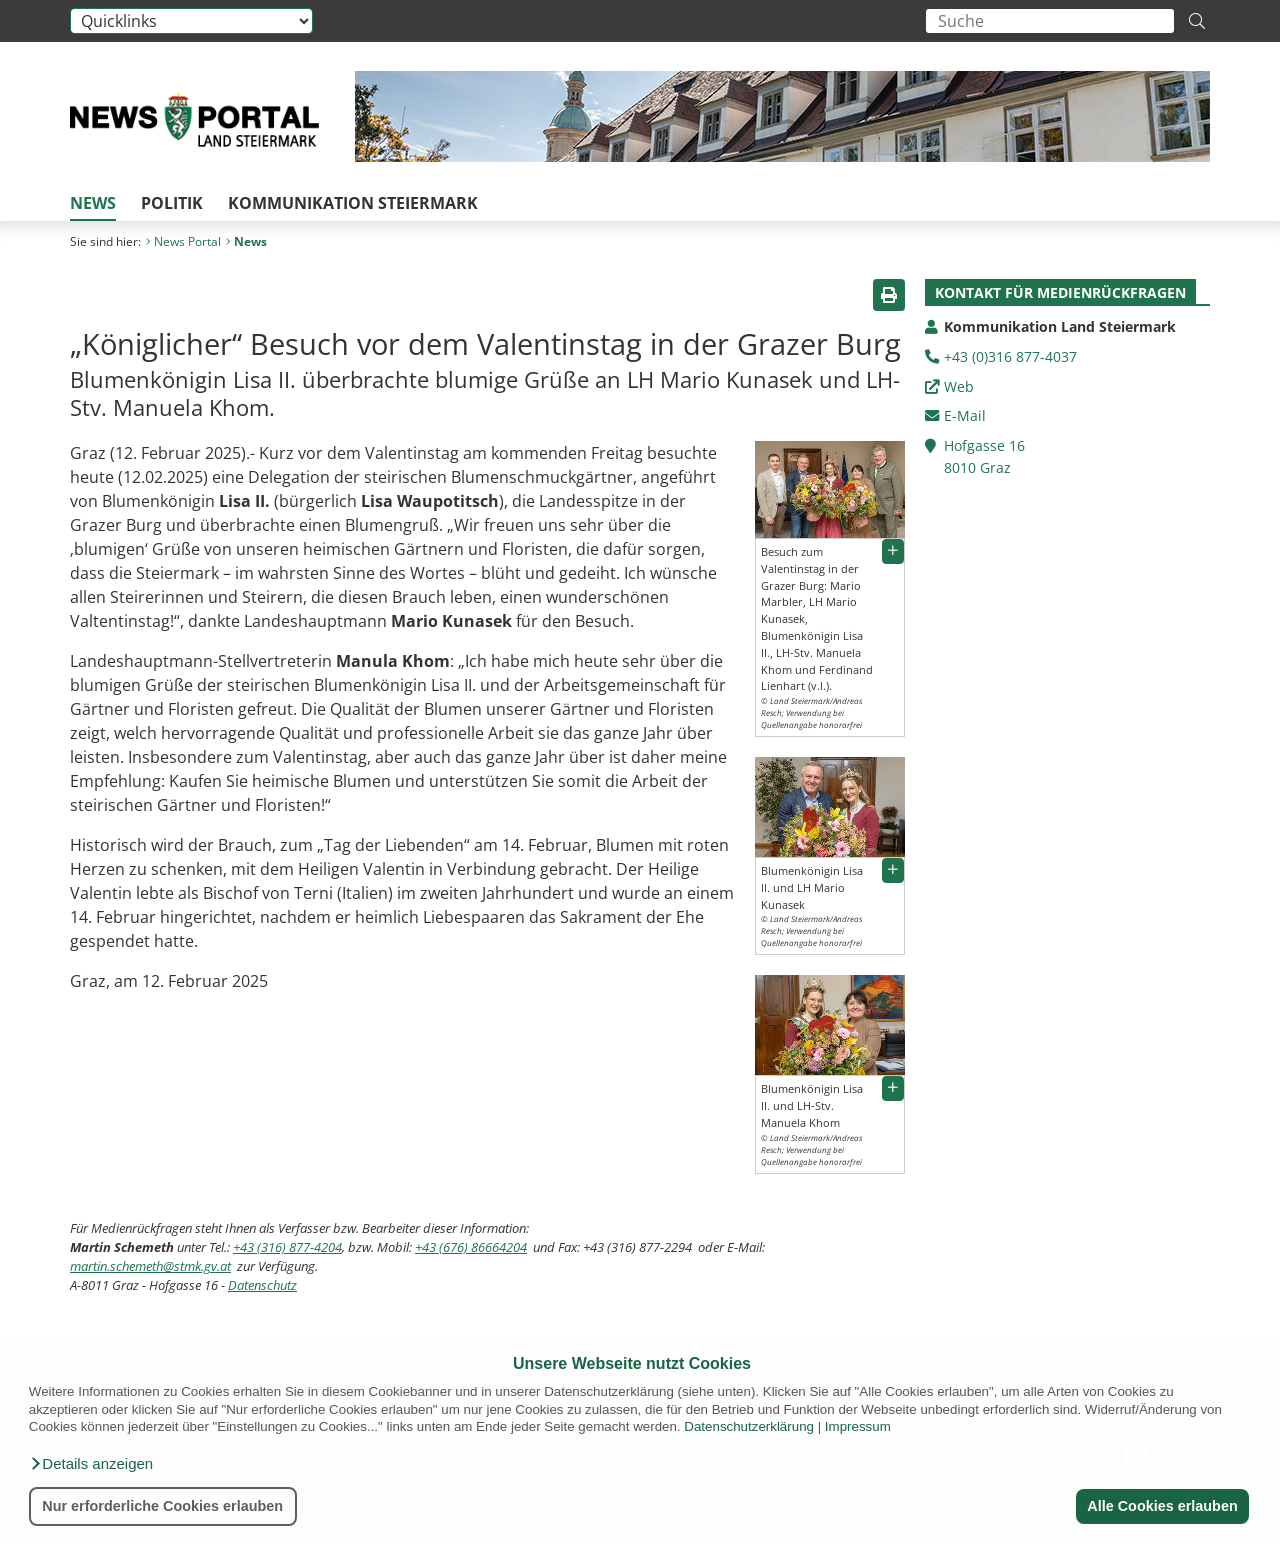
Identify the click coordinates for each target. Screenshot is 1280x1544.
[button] (91, 1464)
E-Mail (965, 415)
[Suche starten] (1197, 21)
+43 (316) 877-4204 (287, 1247)
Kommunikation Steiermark (353, 203)
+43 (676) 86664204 (471, 1247)
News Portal (183, 241)
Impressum (858, 1426)
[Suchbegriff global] (1050, 21)
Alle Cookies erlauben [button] (1162, 1506)
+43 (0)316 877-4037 (1010, 356)
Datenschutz (262, 1285)
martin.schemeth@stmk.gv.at (150, 1266)
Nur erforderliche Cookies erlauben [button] (162, 1506)
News (93, 203)
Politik (172, 203)
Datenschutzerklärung (749, 1426)
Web (959, 386)
